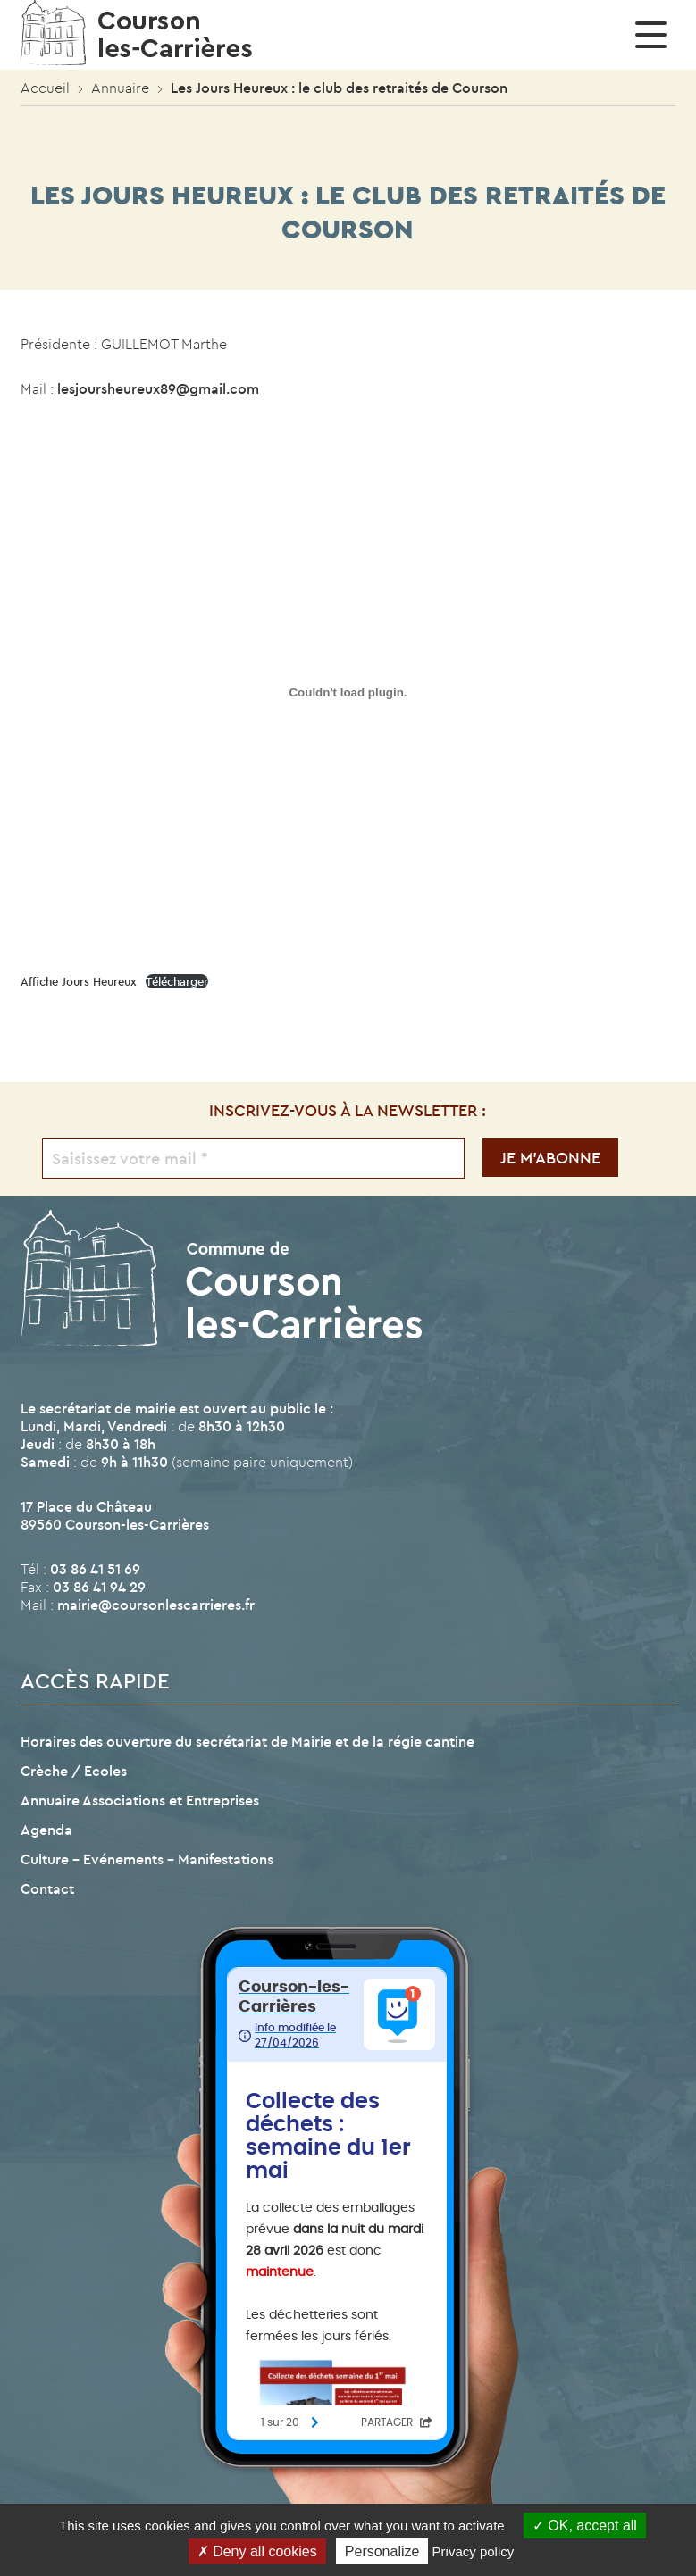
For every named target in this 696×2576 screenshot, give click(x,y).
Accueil (45, 87)
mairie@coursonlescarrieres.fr (156, 1604)
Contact (47, 1888)
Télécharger (177, 981)
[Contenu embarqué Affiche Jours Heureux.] (348, 692)
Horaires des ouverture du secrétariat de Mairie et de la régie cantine (247, 1741)
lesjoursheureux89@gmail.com (158, 388)
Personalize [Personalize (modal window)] (382, 2551)
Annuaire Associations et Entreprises (140, 1800)
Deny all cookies (257, 2551)
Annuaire (120, 87)
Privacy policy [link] (473, 2551)
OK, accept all (584, 2525)
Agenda (46, 1829)
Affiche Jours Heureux (79, 981)
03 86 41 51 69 (95, 1569)
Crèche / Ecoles (74, 1771)
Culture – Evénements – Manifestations (147, 1859)
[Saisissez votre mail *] (253, 1158)
